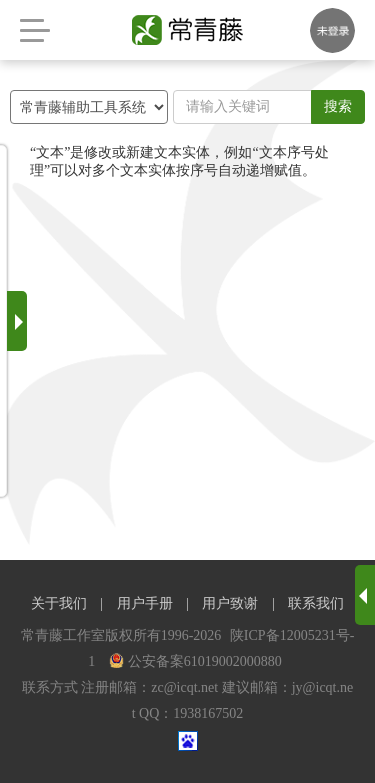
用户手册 (145, 603)
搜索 (338, 106)
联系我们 (316, 603)
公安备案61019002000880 (195, 661)
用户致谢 (230, 603)
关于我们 (59, 603)
